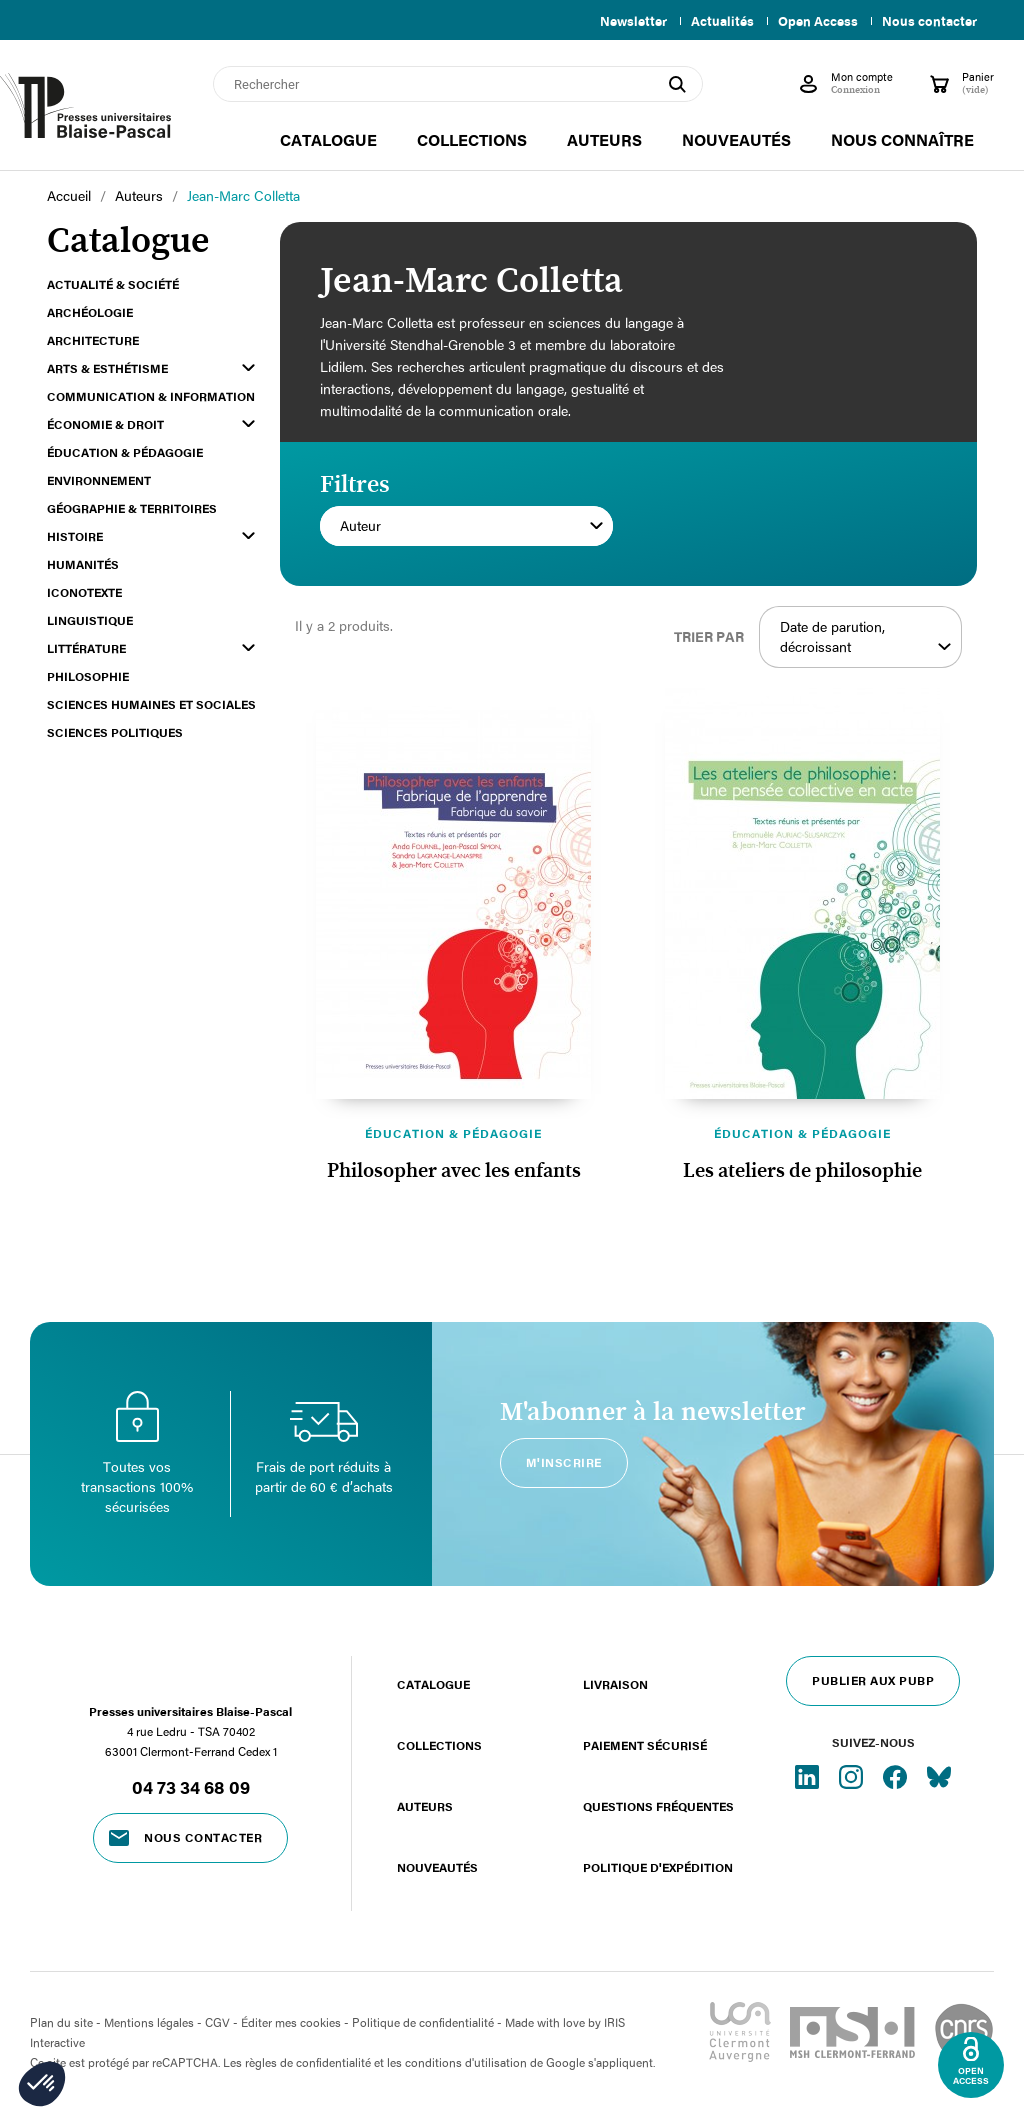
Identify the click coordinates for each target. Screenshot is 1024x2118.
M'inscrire (564, 1462)
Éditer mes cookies (291, 2022)
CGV (217, 2022)
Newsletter (621, 21)
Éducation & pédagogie (453, 1133)
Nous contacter (929, 21)
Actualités (714, 21)
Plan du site (61, 2022)
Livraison (615, 1684)
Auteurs (425, 1806)
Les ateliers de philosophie (802, 1171)
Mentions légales (149, 2022)
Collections (439, 1745)
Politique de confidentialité (423, 2022)
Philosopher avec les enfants (454, 1171)
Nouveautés (437, 1867)
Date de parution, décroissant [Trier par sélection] (865, 637)
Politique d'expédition (658, 1867)
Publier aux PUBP (873, 1680)
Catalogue (433, 1684)
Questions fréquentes (658, 1806)
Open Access (814, 21)
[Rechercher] (458, 84)
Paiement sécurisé (645, 1745)
